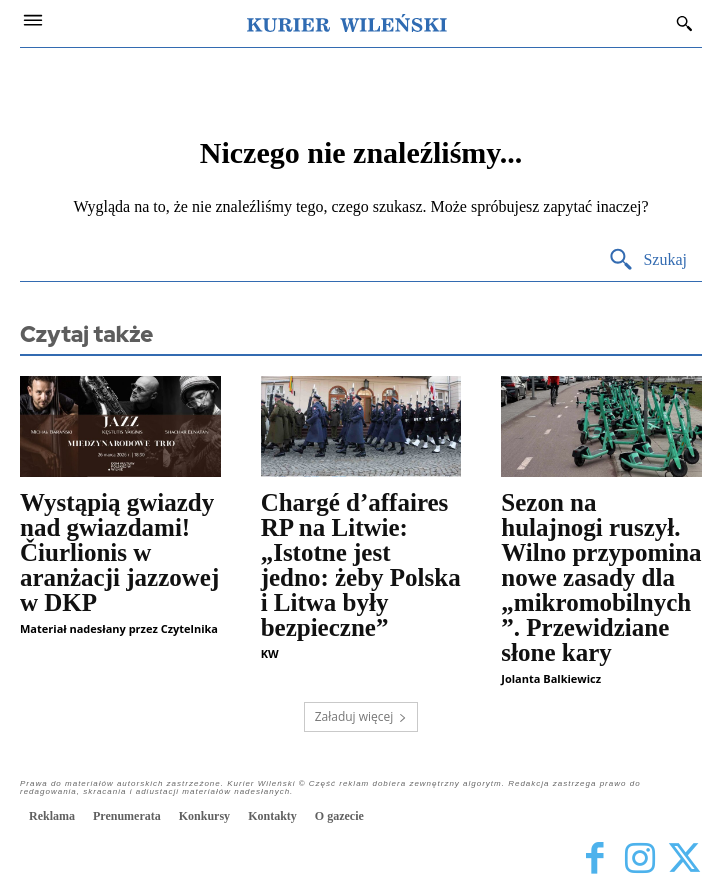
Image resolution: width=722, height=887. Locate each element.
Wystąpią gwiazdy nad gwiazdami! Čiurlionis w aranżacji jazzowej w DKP (119, 552)
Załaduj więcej (361, 716)
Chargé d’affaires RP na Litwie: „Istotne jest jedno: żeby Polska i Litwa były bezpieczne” (361, 565)
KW (270, 653)
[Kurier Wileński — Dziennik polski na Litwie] (347, 23)
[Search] (647, 260)
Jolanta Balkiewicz (551, 678)
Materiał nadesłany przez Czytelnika (119, 628)
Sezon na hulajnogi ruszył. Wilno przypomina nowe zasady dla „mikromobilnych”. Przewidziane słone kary (601, 577)
